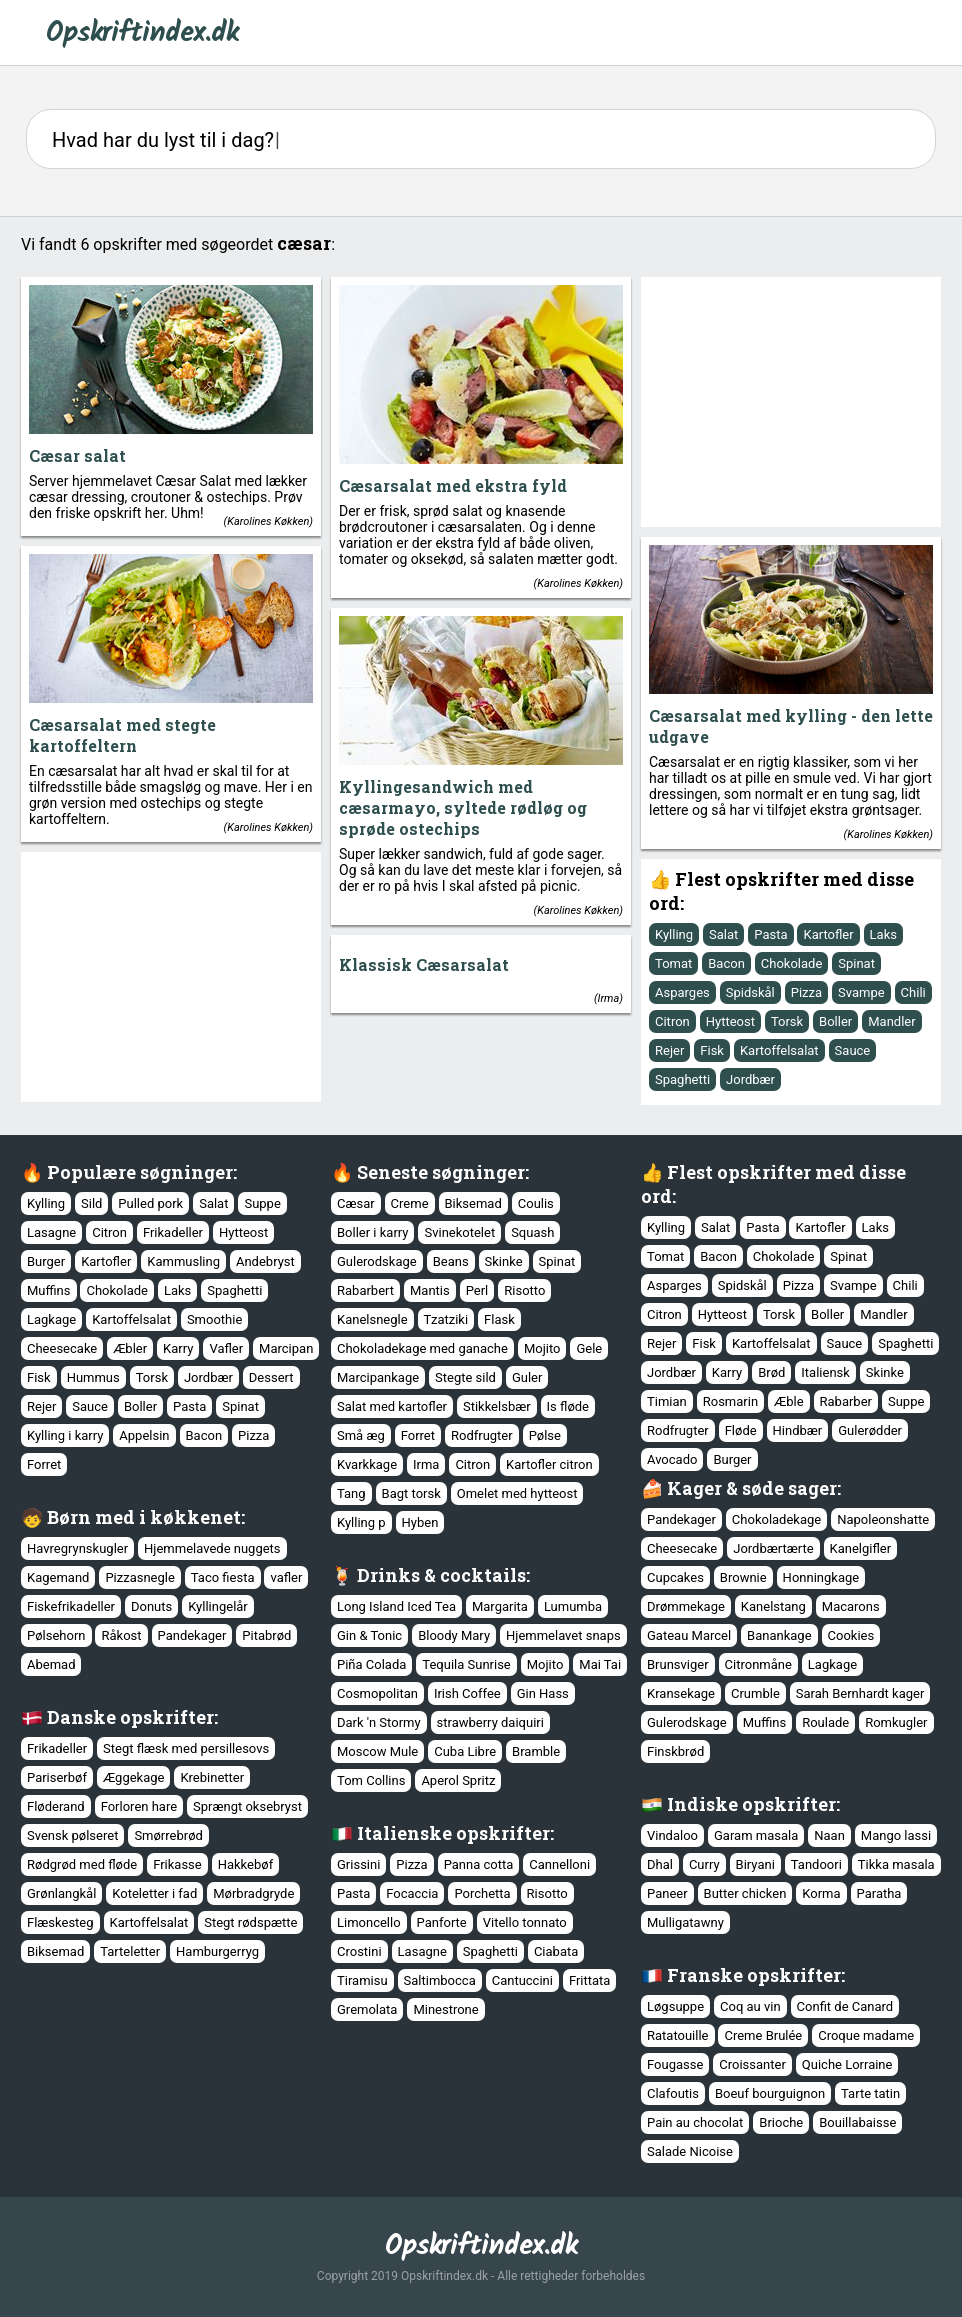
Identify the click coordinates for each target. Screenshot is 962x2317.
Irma (609, 998)
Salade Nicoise (690, 2151)
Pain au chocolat (695, 2122)
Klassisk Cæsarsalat (424, 964)
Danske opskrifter (130, 1717)
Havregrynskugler (77, 1548)
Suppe (262, 1203)
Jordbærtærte (773, 1548)
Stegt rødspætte (250, 1922)
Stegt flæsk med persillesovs (186, 1748)
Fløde (741, 1430)
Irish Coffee (467, 1693)
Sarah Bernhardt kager (860, 1693)
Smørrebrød (168, 1835)
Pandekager (681, 1519)
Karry (178, 1348)
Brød (771, 1372)
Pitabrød (266, 1635)
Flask (499, 1319)
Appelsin (144, 1435)
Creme (410, 1203)
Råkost (121, 1635)
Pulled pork (150, 1203)
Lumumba (573, 1606)
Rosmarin (730, 1401)
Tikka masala (896, 1864)
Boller (835, 1021)
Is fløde (568, 1406)
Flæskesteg (60, 1922)
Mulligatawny (685, 1922)
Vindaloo (672, 1835)
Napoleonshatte (883, 1519)
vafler (286, 1577)
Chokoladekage (776, 1519)
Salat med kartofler (392, 1406)
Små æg (361, 1435)
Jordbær (750, 1079)
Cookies (851, 1635)
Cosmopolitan (377, 1693)
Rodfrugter (482, 1435)
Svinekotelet (459, 1232)
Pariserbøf (57, 1777)
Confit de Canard (845, 2006)
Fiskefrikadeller (71, 1606)
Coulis (536, 1203)
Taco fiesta (223, 1577)
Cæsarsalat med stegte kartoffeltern (122, 735)
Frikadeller (173, 1232)
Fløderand (56, 1806)
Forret (44, 1464)
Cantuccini (522, 1980)
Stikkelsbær (497, 1406)
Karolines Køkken (268, 521)
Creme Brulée (763, 2035)
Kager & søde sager (752, 1488)
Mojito (542, 1348)
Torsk (787, 1021)
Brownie (743, 1577)
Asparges (682, 992)
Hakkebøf (245, 1864)
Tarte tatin (870, 2093)
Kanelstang (773, 1606)
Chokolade (792, 963)
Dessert (271, 1377)
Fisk (712, 1050)
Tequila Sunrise (466, 1664)
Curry (704, 1864)
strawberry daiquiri (490, 1722)
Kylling (674, 934)
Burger (46, 1261)
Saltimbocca (440, 1980)
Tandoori (816, 1864)
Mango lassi (896, 1835)
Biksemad (473, 1203)
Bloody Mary (454, 1635)
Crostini (359, 1951)
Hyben (420, 1522)
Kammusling (183, 1261)
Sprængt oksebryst (247, 1806)
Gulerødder (870, 1430)
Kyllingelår (218, 1606)
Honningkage (821, 1577)
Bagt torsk (411, 1493)
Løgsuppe (675, 2006)
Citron (672, 1021)
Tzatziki (446, 1319)
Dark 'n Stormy (379, 1722)
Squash (532, 1232)
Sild (91, 1203)
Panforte (442, 1922)
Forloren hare (139, 1806)
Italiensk (825, 1372)
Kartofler (828, 934)
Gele (589, 1348)
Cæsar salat (77, 455)
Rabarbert (365, 1290)
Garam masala (756, 1835)
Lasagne (51, 1232)
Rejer (669, 1050)
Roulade (825, 1722)
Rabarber (846, 1401)
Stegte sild (465, 1377)
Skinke (504, 1261)
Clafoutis (673, 2093)
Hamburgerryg (217, 1951)
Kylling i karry (65, 1435)
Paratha (879, 1893)
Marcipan (286, 1348)
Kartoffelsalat (779, 1050)
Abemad (51, 1664)
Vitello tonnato (525, 1922)
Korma (821, 1893)
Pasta (770, 934)
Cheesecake (62, 1348)
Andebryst (265, 1261)
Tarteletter (130, 1951)
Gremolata (367, 2009)
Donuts (151, 1606)
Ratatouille (678, 2035)
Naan (829, 1835)
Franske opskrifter (754, 1975)
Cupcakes (675, 1577)
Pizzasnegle (139, 1577)
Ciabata (556, 1951)
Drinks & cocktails (441, 1575)
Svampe (861, 992)
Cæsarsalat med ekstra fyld (453, 485)
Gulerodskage (377, 1261)
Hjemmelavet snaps (563, 1635)
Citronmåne (758, 1664)
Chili (913, 992)
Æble (789, 1401)
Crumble (755, 1693)
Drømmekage (686, 1606)
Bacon (726, 963)
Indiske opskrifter (751, 1804)
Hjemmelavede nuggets (212, 1548)
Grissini (358, 1864)
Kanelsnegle (372, 1319)
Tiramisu (362, 1980)
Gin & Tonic (369, 1635)
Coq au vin (750, 2006)
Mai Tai (600, 1664)
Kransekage (681, 1693)
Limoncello (369, 1922)
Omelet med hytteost (517, 1493)
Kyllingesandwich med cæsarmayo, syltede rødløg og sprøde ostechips (463, 807)
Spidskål (750, 992)
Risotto (524, 1290)
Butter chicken (745, 1893)
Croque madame (866, 2035)
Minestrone (445, 2009)
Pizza (806, 992)
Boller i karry (372, 1232)
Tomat (673, 963)
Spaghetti (682, 1079)
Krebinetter (212, 1777)
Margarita (500, 1606)
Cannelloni (559, 1864)
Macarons (851, 1606)
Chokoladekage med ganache (422, 1348)
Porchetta (482, 1893)
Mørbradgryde (253, 1893)
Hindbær (798, 1430)
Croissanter (752, 2064)
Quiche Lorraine (847, 2064)
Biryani (755, 1864)
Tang (351, 1493)
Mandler (891, 1021)
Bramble (536, 1751)
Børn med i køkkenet (144, 1517)
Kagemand (58, 1577)
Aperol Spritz (458, 1780)
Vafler (226, 1348)
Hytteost (730, 1021)
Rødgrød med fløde (82, 1864)
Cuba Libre (465, 1751)
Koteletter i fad (154, 1893)
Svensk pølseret (72, 1835)
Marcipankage (378, 1377)
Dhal (660, 1864)
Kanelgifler (861, 1548)
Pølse (545, 1435)
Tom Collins (371, 1780)
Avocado (672, 1459)
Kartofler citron (549, 1464)
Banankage (779, 1635)
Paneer (667, 1893)
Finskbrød (675, 1751)
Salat (723, 934)
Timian (667, 1401)
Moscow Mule (377, 1751)
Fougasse (675, 2064)
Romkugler (896, 1722)
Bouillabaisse (857, 2122)
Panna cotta (479, 1864)
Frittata (590, 1980)
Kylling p (361, 1522)
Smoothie (214, 1319)
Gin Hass (543, 1693)
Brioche (781, 2122)
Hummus (93, 1377)
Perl (477, 1290)
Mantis (430, 1290)
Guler (527, 1377)
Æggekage (134, 1777)
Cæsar (356, 1203)
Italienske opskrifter (453, 1833)
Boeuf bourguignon (770, 2093)
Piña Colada (371, 1664)
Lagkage (51, 1319)
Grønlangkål (61, 1893)
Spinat (856, 963)
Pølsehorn (56, 1635)
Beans (451, 1261)
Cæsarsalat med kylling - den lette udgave (791, 726)
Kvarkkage (367, 1464)
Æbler (130, 1348)
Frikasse (177, 1864)
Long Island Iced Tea (396, 1606)
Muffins (49, 1290)
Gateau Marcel (689, 1635)
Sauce (853, 1050)
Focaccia (412, 1893)
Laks (883, 934)
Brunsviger (678, 1664)
